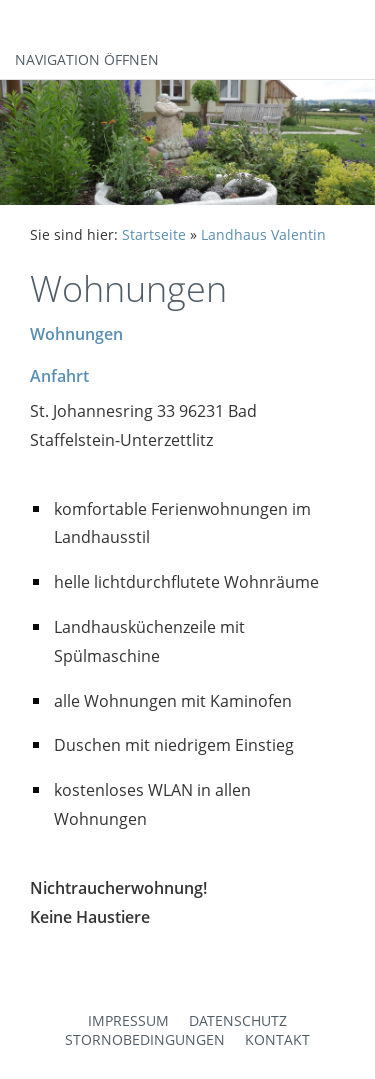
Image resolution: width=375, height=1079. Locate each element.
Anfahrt (59, 376)
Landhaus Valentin (263, 234)
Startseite (154, 234)
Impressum (128, 1020)
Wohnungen (76, 334)
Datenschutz (238, 1020)
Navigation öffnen (87, 59)
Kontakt (277, 1039)
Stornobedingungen (145, 1039)
